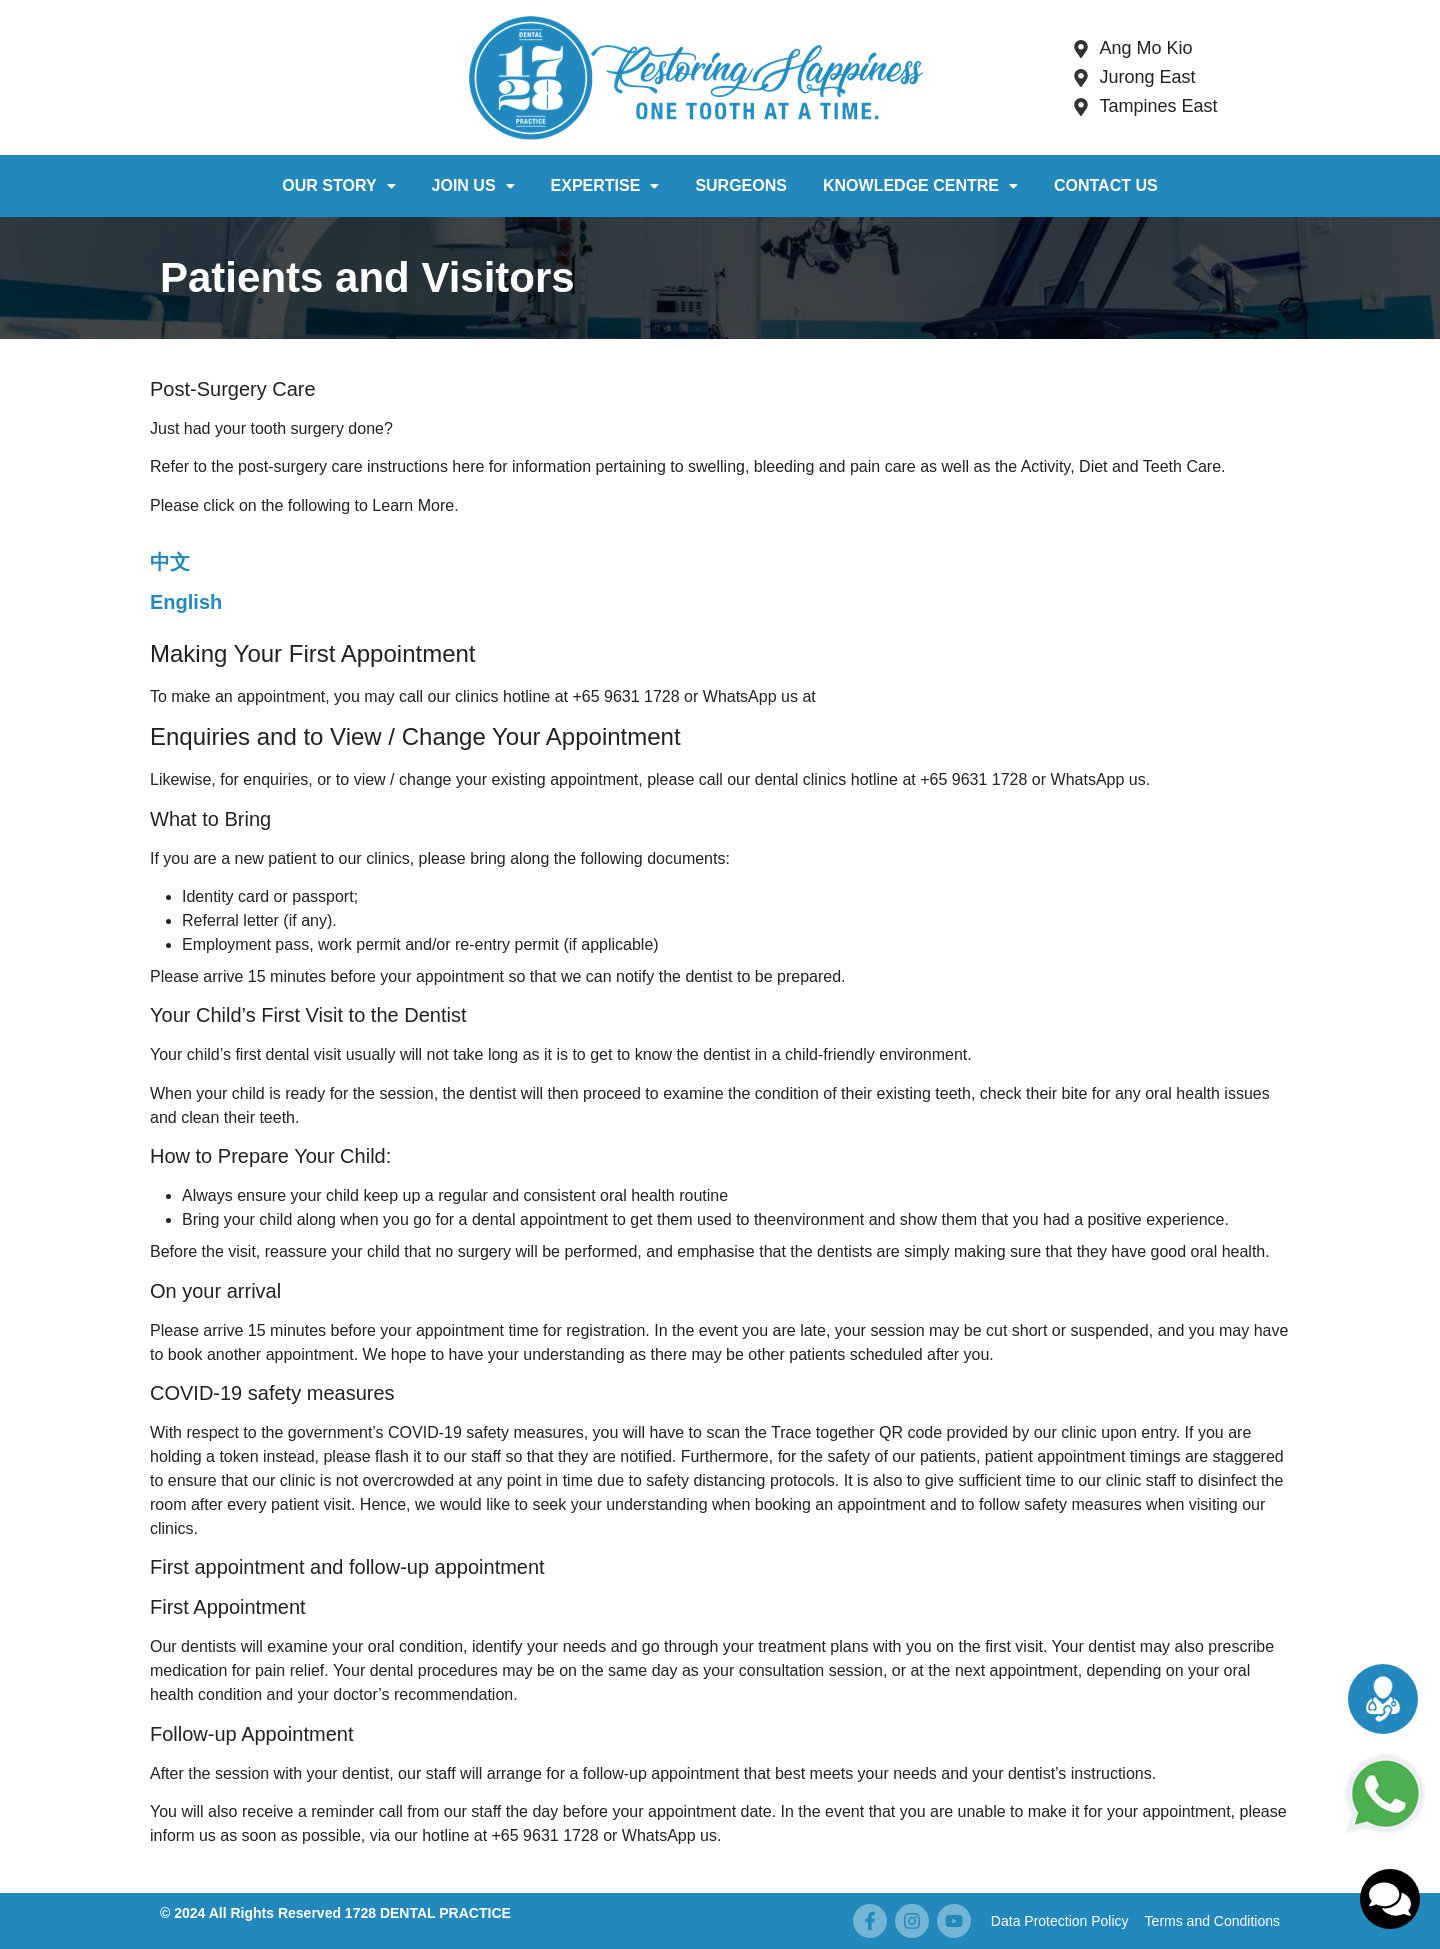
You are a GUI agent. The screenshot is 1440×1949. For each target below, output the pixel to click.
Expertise (605, 185)
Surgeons (741, 185)
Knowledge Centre (920, 185)
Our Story (338, 185)
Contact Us (1106, 185)
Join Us (473, 185)
